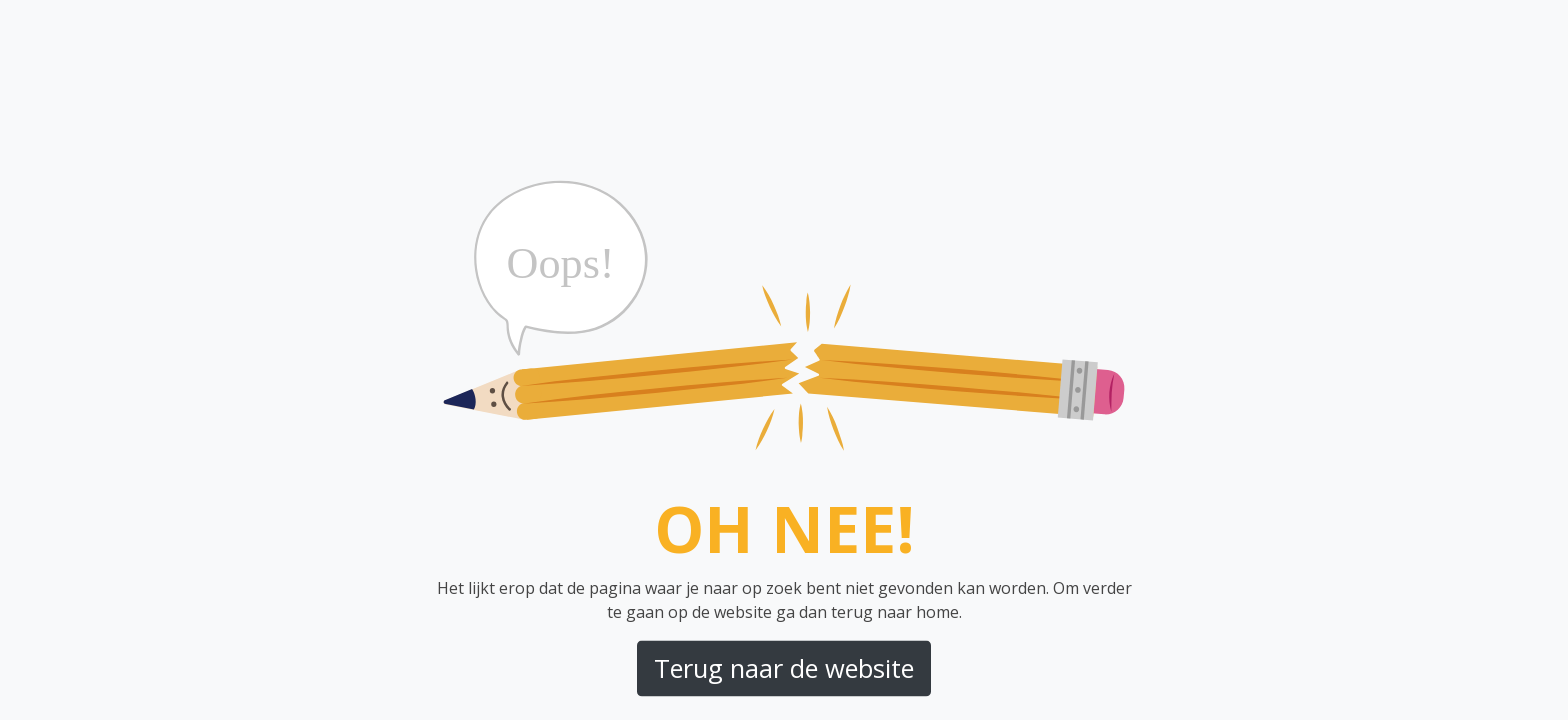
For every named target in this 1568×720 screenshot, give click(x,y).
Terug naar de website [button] (784, 668)
